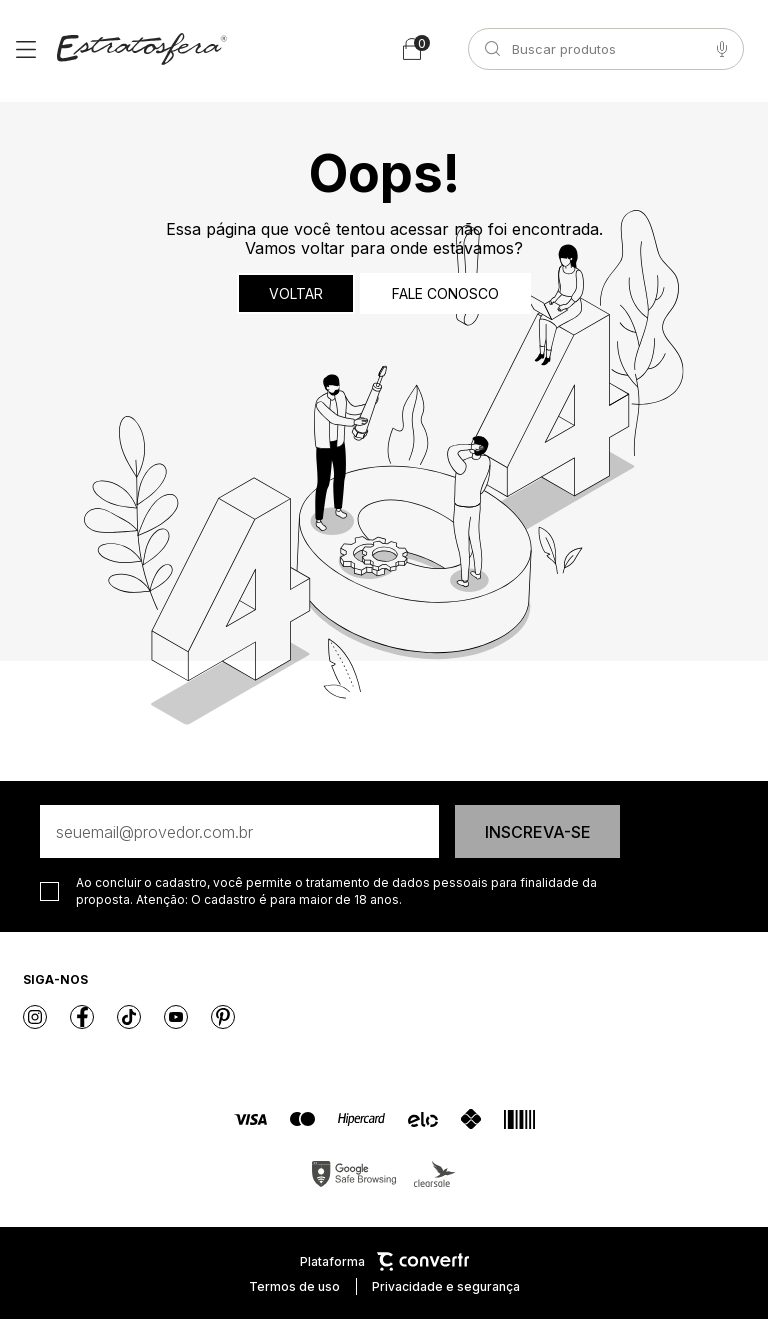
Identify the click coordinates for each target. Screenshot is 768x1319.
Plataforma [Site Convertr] (384, 1261)
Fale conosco (445, 293)
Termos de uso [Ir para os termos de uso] (294, 1286)
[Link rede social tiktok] (129, 1017)
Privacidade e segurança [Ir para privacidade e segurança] (446, 1286)
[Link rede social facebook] (82, 1017)
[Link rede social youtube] (176, 1017)
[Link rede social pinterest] (223, 1017)
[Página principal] (142, 49)
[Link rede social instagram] (35, 1017)
